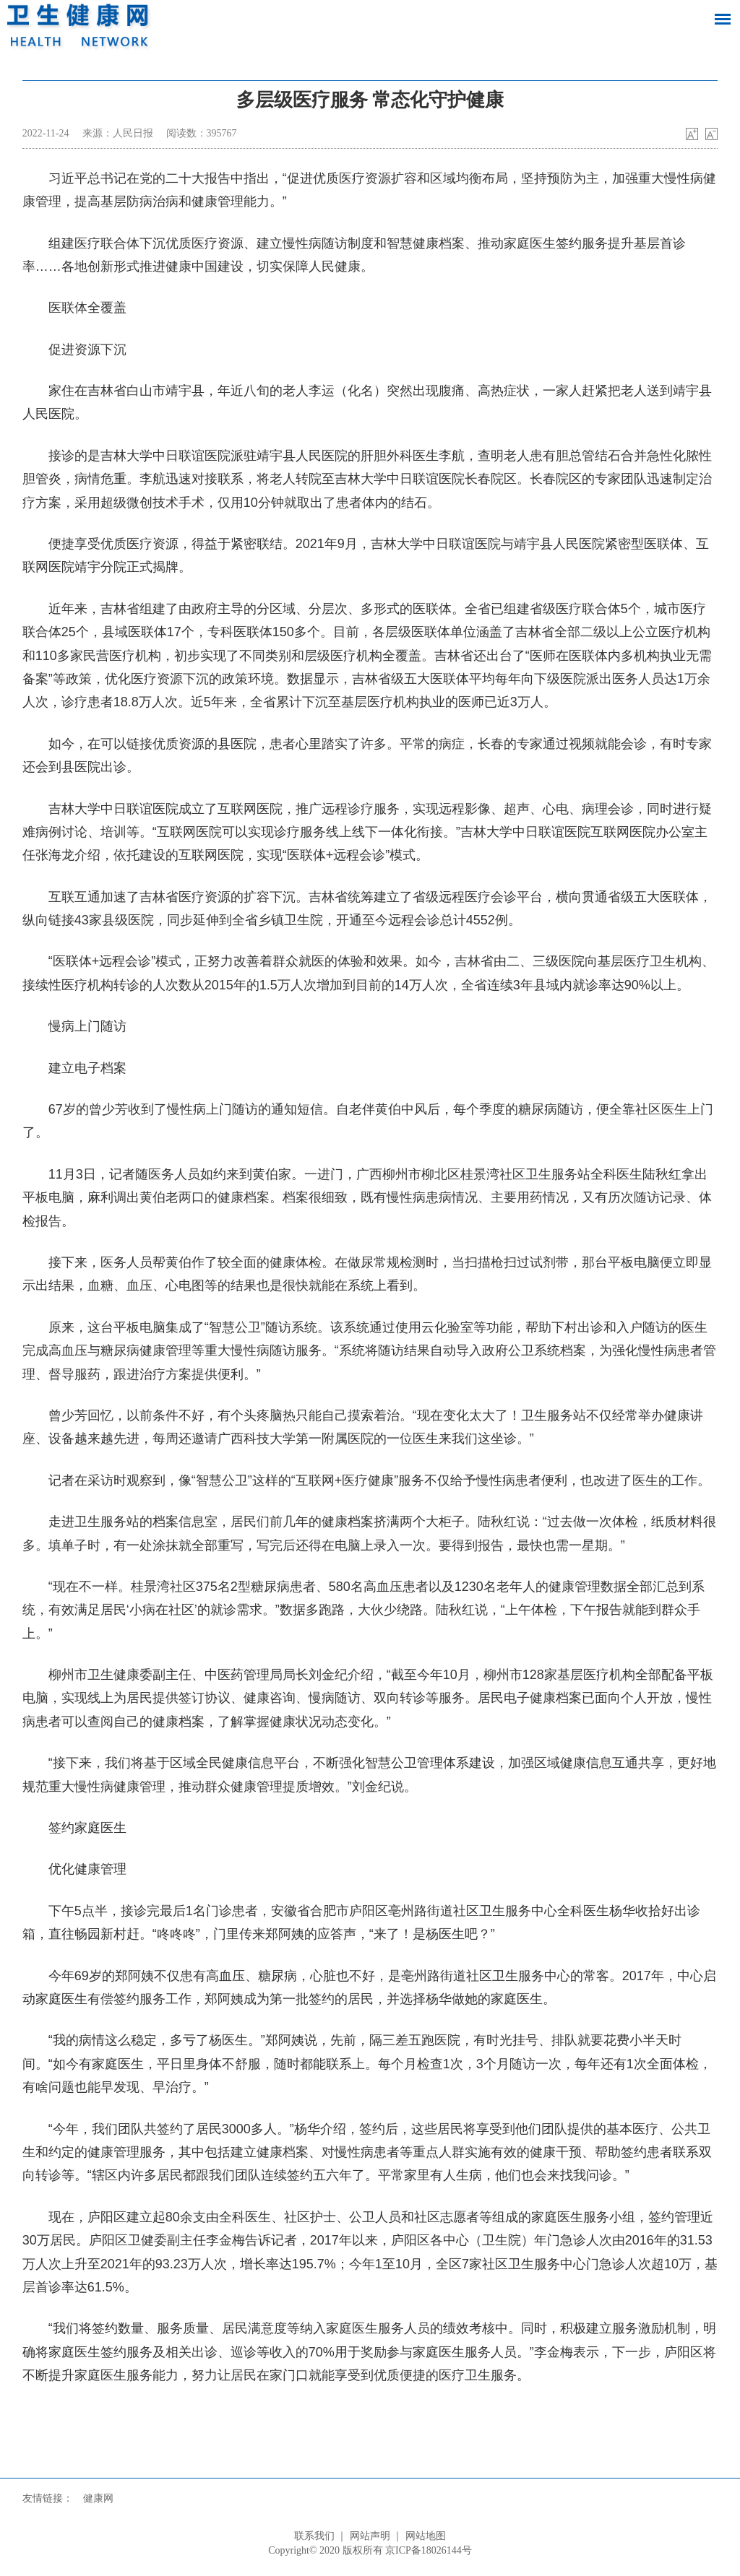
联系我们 (314, 2536)
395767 (222, 133)
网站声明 (370, 2536)
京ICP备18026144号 (428, 2550)
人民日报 (133, 133)
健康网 (98, 2498)
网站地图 (425, 2536)
